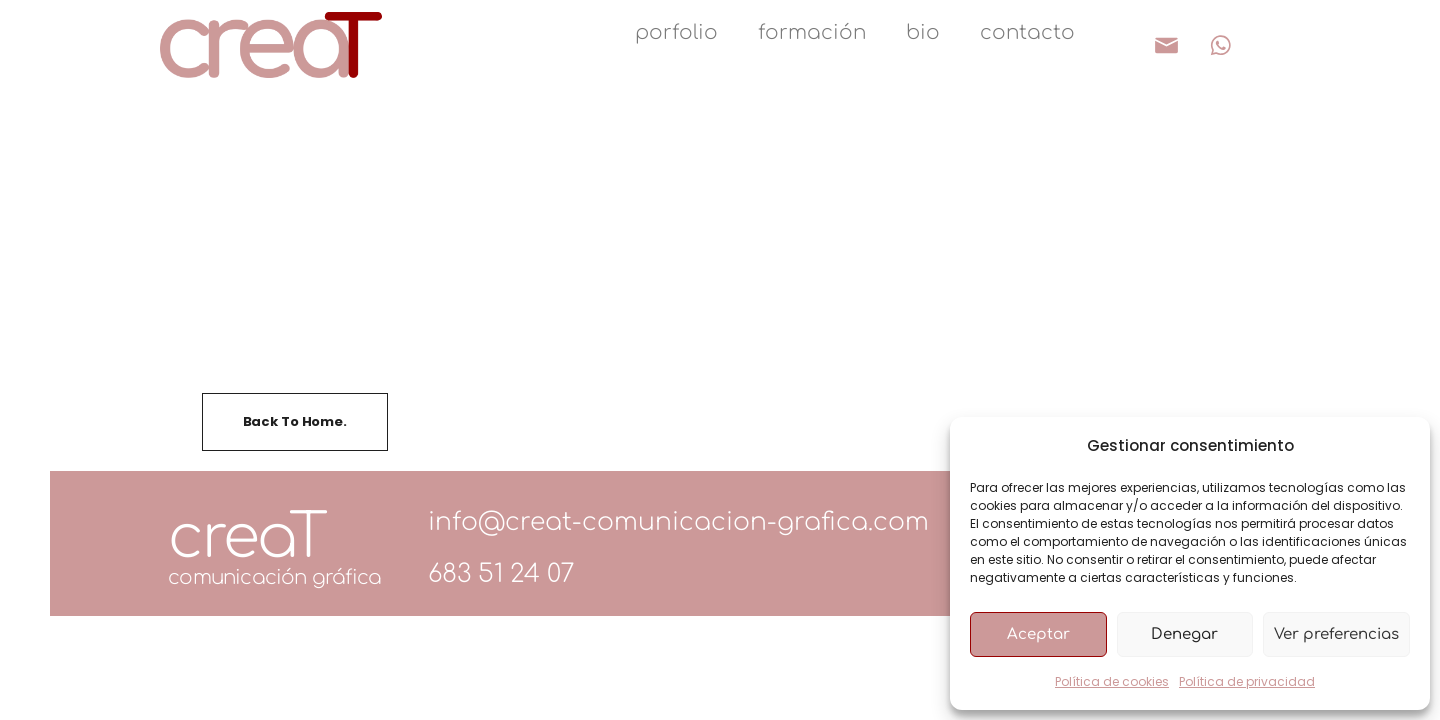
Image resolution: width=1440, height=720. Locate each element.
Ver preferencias (1336, 634)
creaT (246, 537)
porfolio (676, 32)
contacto (1027, 32)
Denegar (1184, 634)
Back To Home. (295, 421)
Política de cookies (1112, 681)
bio (923, 32)
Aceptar (1038, 634)
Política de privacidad (1247, 681)
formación (812, 32)
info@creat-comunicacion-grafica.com (678, 522)
